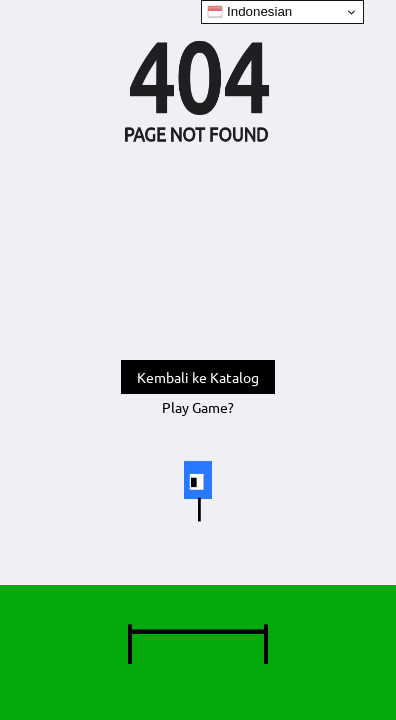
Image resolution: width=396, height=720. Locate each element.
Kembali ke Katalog (198, 377)
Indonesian (249, 12)
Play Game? (198, 407)
